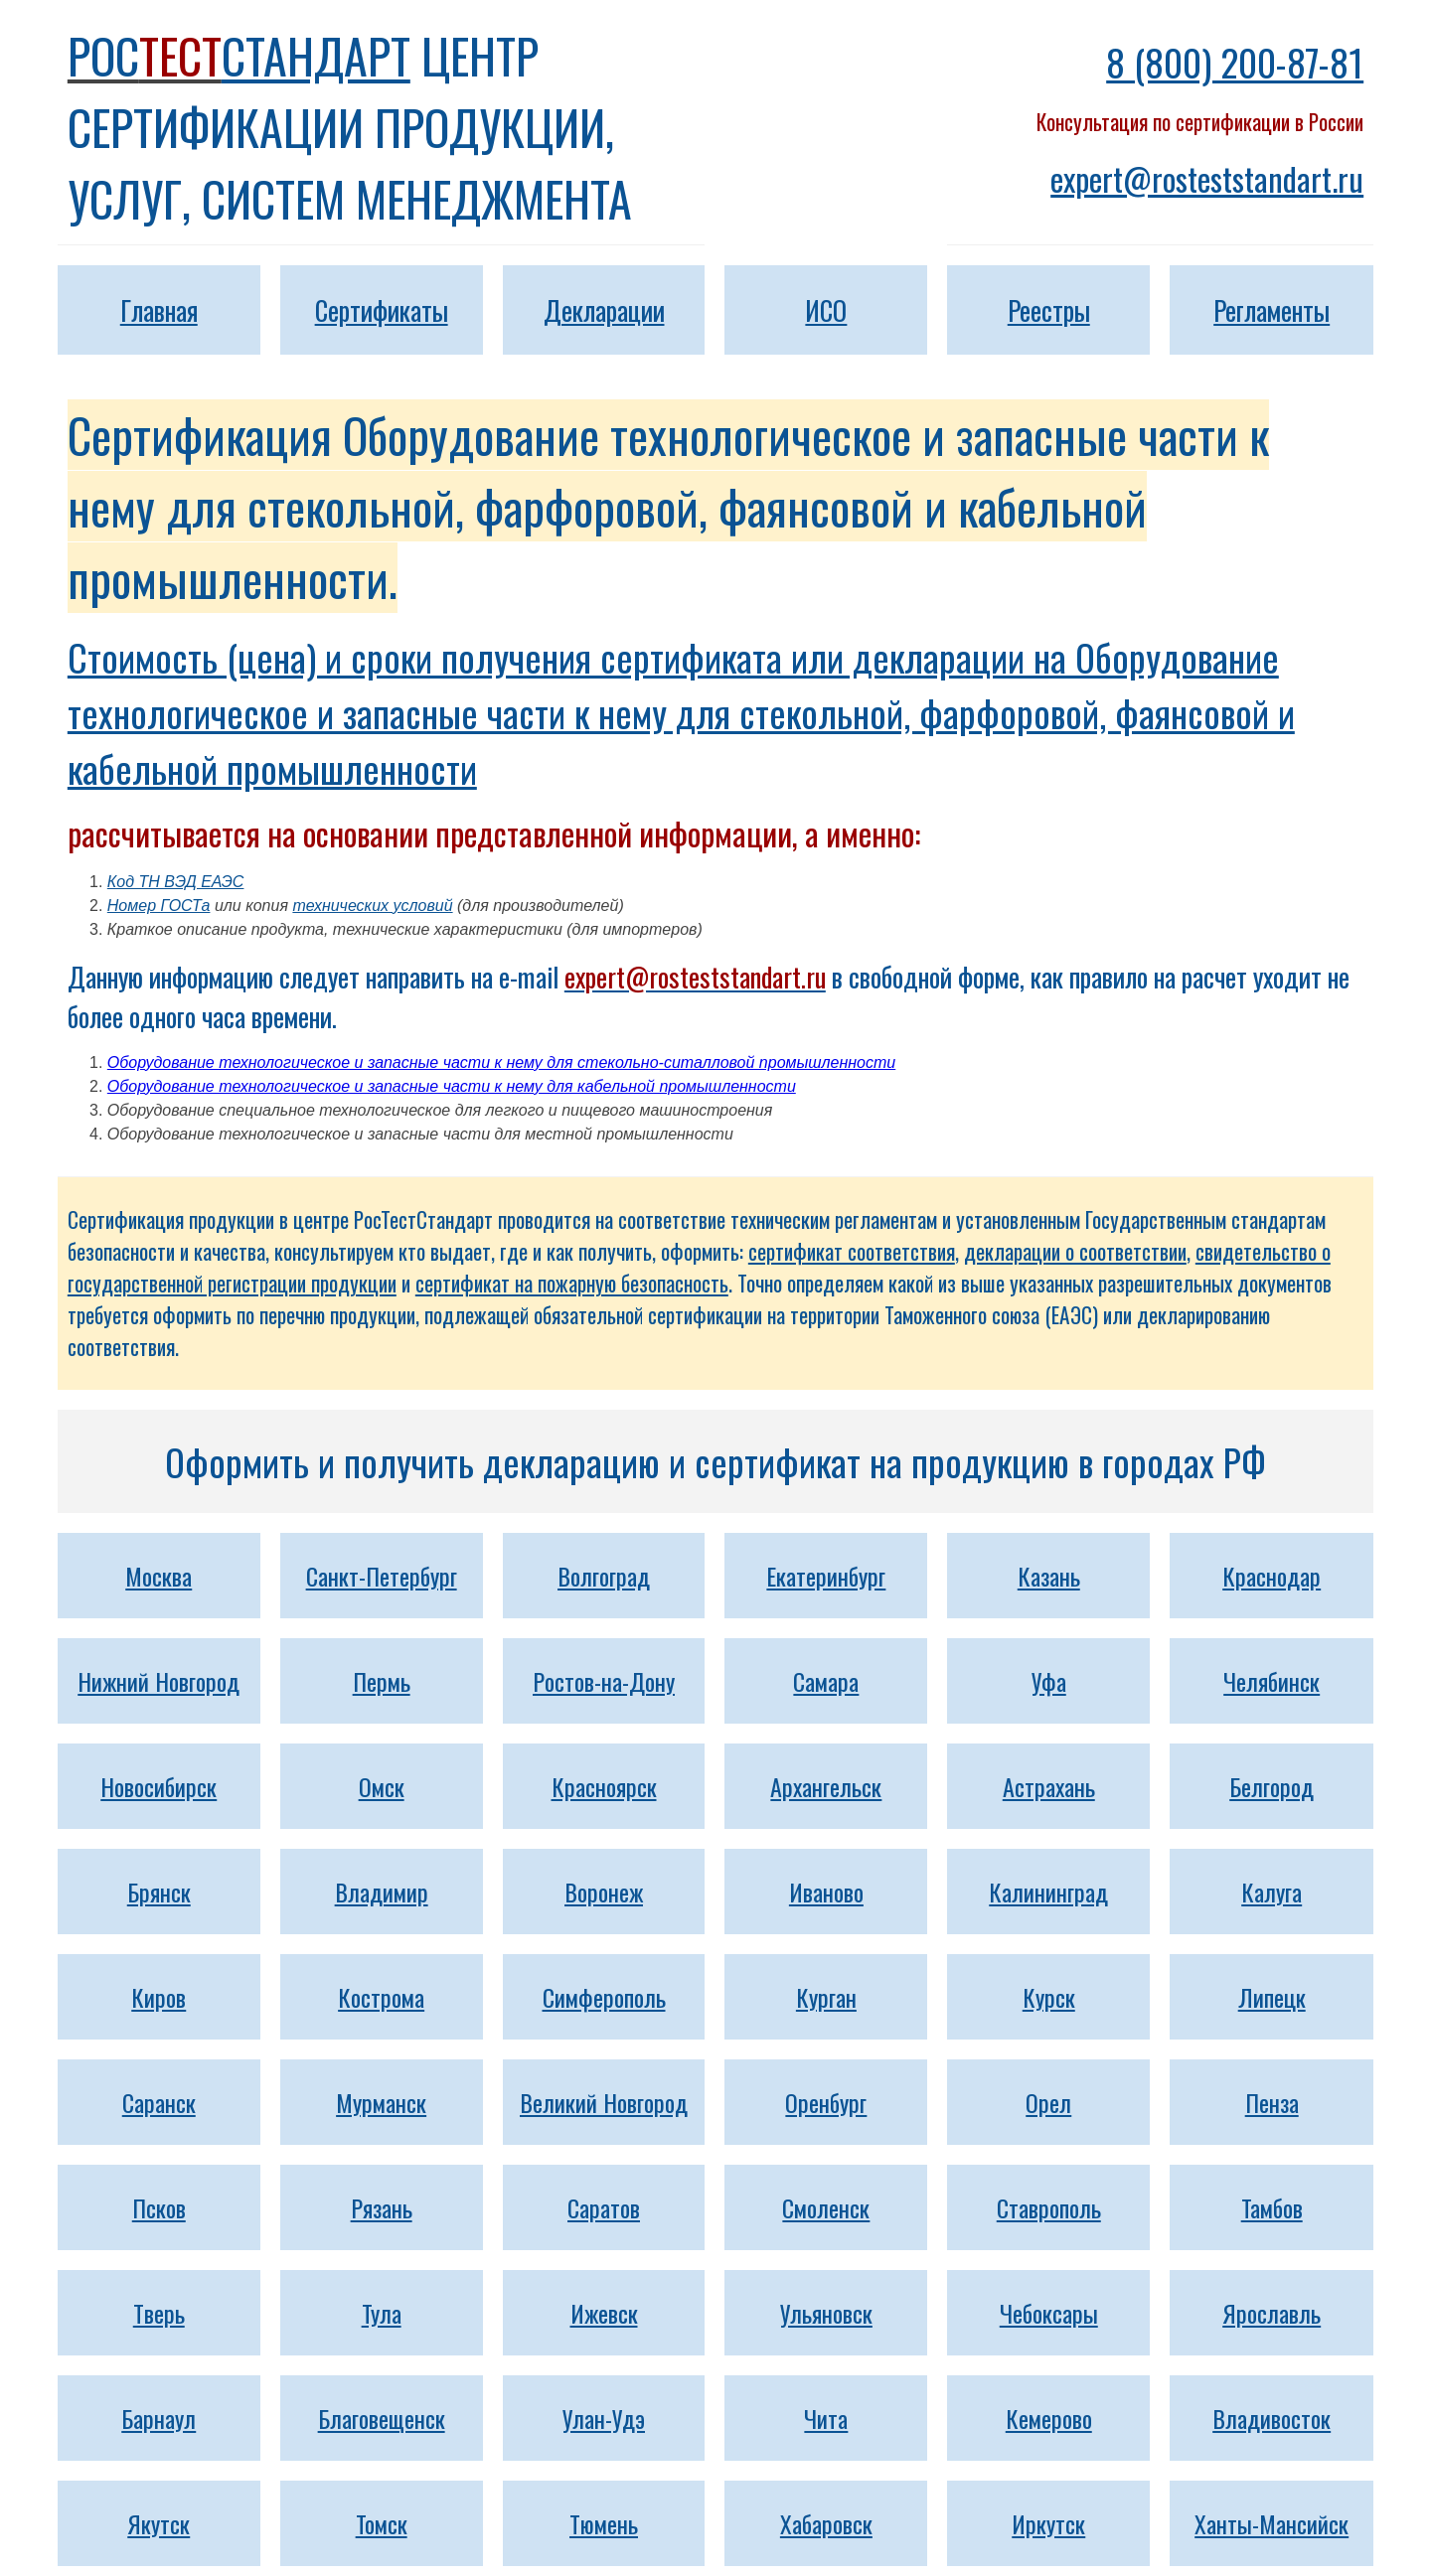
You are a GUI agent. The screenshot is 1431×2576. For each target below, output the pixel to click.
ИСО (826, 310)
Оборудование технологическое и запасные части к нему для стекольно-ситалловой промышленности (501, 1062)
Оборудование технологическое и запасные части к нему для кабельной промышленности (451, 1086)
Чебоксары (1049, 2313)
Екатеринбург (825, 1575)
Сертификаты (381, 310)
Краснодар (1271, 1575)
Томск (381, 2523)
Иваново (826, 1891)
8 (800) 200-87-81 (1234, 61)
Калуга (1271, 1891)
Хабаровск (826, 2523)
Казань (1049, 1575)
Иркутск (1048, 2523)
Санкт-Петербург (381, 1575)
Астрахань (1049, 1786)
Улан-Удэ (603, 2418)
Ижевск (604, 2313)
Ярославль (1271, 2313)
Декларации (604, 310)
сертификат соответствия (851, 1251)
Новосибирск (158, 1786)
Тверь (159, 2313)
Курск (1049, 1997)
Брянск (159, 1891)
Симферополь (604, 1997)
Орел (1048, 2102)
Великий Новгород (604, 2102)
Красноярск (604, 1786)
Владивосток (1271, 2418)
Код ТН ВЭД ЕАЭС (175, 881)
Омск (381, 1786)
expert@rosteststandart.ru (1206, 178)
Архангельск (825, 1786)
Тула (381, 2313)
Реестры (1049, 310)
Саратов (603, 2207)
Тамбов (1272, 2207)
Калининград (1048, 1891)
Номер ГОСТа (159, 905)
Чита (826, 2418)
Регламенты (1271, 310)
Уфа (1049, 1681)
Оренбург (826, 2102)
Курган (826, 1997)
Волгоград (603, 1575)
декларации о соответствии (1075, 1251)
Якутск (158, 2523)
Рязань (381, 2207)
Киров (158, 1997)
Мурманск (381, 2102)
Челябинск (1271, 1681)
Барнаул (158, 2418)
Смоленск (826, 2207)
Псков (159, 2207)
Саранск (159, 2102)
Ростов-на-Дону (604, 1681)
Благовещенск (381, 2418)
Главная (159, 310)
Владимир (381, 1891)
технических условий (372, 905)
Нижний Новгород (158, 1681)
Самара (826, 1681)
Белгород (1271, 1786)
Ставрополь (1049, 2207)
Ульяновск (826, 2313)
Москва (158, 1575)
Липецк (1272, 1997)
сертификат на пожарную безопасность (571, 1283)
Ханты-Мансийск (1271, 2523)
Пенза (1272, 2102)
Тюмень (603, 2523)
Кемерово (1049, 2418)
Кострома (381, 1997)
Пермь (381, 1681)
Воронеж (603, 1891)
